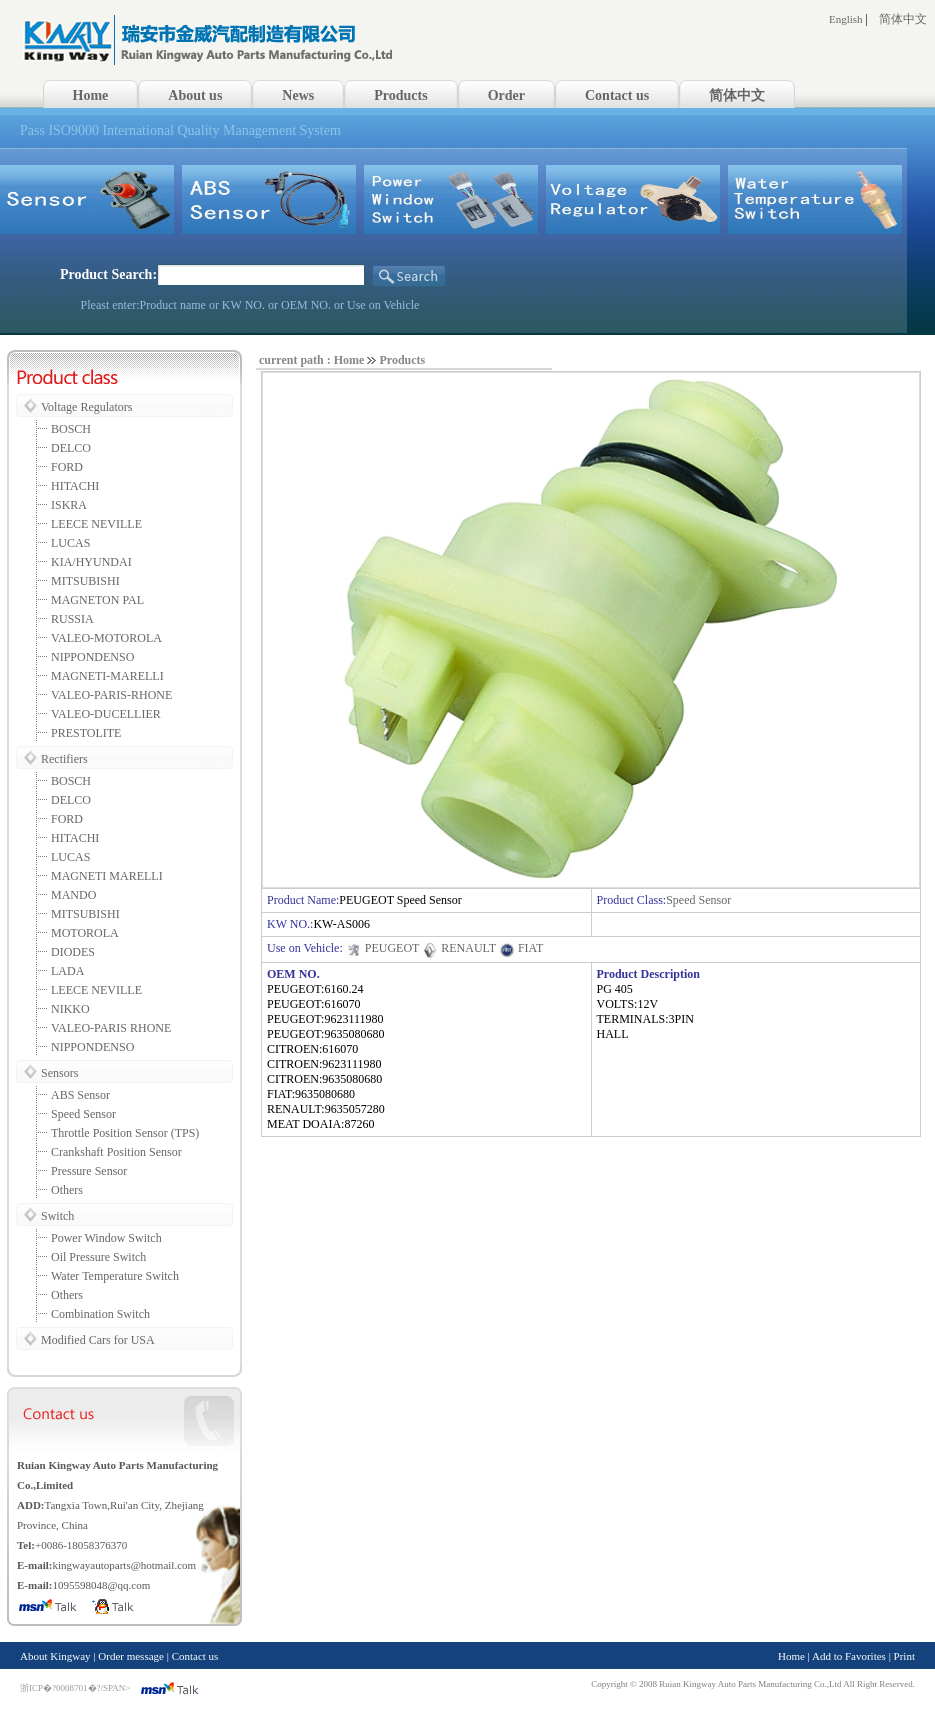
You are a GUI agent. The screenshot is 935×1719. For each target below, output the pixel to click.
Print (904, 1656)
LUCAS (70, 543)
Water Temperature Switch (115, 1276)
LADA (67, 971)
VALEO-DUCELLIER (106, 714)
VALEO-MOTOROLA (106, 638)
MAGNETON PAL (97, 600)
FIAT (521, 948)
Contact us (195, 1656)
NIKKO (70, 1009)
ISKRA (69, 505)
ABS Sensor (80, 1095)
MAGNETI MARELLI (107, 876)
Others (67, 1190)
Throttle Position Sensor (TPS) (125, 1133)
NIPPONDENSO (92, 657)
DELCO (71, 448)
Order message (131, 1656)
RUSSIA (72, 619)
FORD (67, 467)
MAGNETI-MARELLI (107, 676)
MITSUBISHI (85, 581)
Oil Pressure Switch (98, 1257)
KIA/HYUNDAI (91, 562)
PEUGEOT (382, 948)
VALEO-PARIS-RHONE (111, 695)
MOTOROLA (85, 933)
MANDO (73, 895)
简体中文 (903, 19)
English (846, 19)
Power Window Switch (106, 1238)
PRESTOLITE (86, 733)
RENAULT (459, 948)
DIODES (73, 952)
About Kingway (55, 1656)
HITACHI (75, 486)
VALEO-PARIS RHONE (111, 1028)
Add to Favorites (849, 1656)
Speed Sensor (83, 1114)
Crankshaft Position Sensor (116, 1152)
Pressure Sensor (89, 1171)
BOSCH (71, 429)
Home (791, 1656)
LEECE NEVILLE (96, 524)
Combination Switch (100, 1314)
